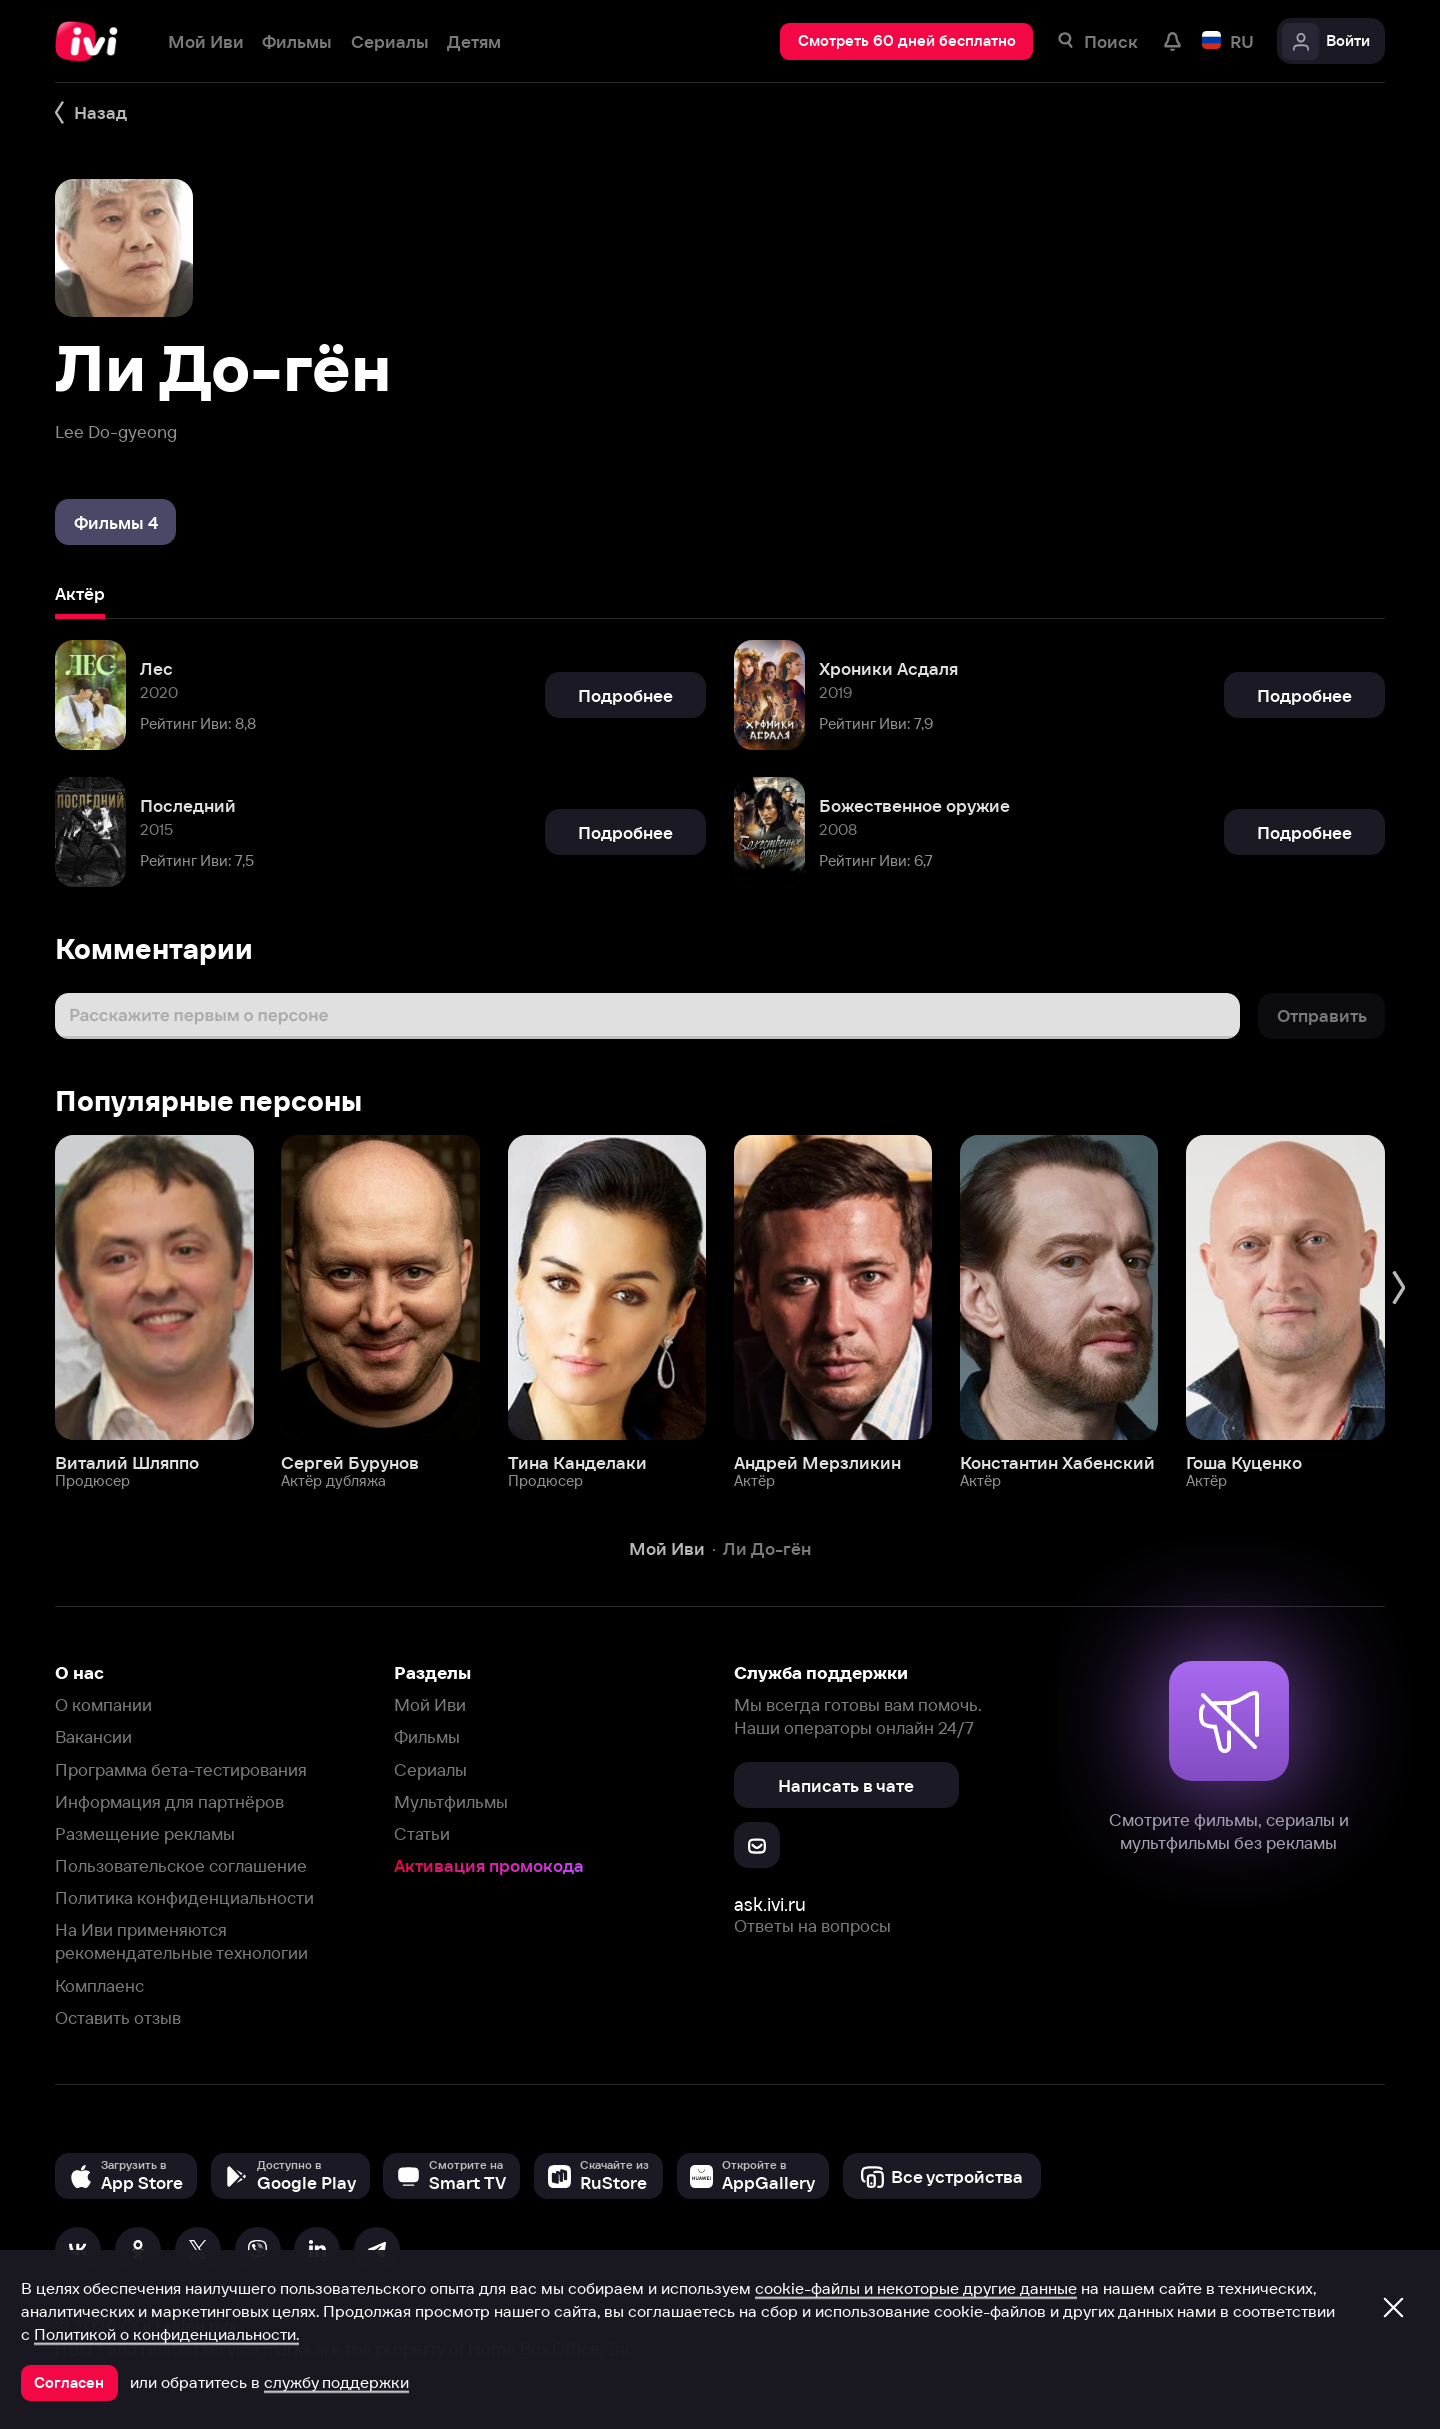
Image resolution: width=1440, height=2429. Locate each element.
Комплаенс (99, 1985)
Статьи (422, 1833)
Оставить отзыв (118, 2017)
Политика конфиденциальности (184, 1897)
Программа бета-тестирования (181, 1769)
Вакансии (93, 1736)
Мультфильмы (451, 1801)
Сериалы (430, 1769)
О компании (103, 1704)
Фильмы (427, 1736)
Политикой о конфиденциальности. (166, 2334)
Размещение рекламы (145, 1833)
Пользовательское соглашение (181, 1865)
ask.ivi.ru (770, 1904)
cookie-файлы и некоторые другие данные (916, 2288)
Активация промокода (489, 1865)
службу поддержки (336, 2382)
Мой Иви (430, 1704)
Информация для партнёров (169, 1801)
